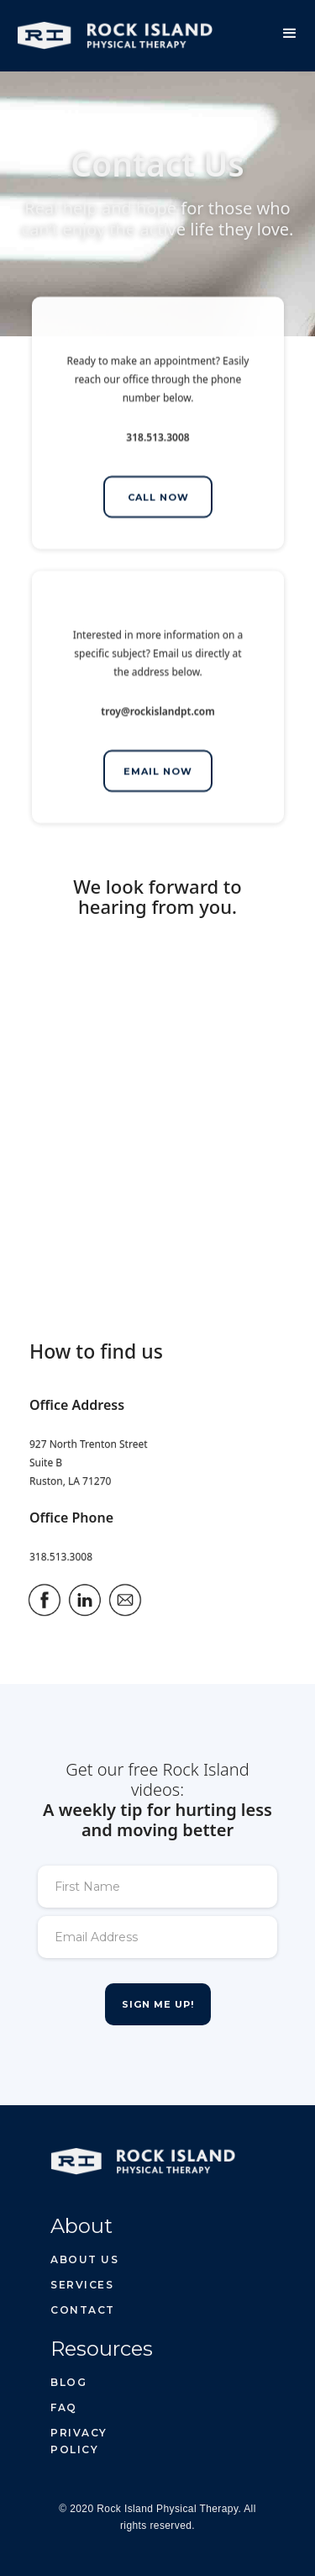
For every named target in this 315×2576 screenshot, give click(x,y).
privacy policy (79, 2441)
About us (84, 2259)
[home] (106, 29)
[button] (290, 33)
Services (81, 2284)
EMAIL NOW (157, 773)
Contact (82, 2310)
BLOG (68, 2382)
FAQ (63, 2407)
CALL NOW (157, 498)
